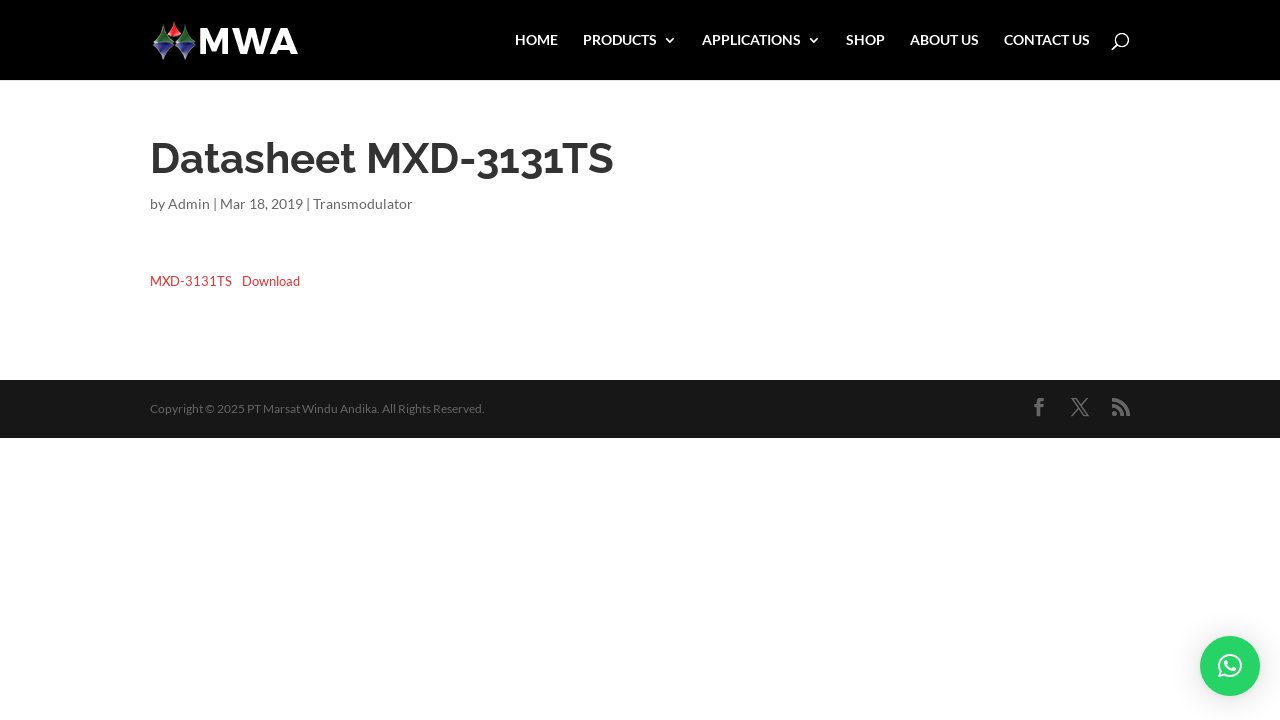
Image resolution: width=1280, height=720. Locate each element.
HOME (536, 40)
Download (271, 281)
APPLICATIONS (751, 40)
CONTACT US (1047, 40)
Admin (189, 203)
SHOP (865, 40)
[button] (1230, 666)
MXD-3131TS (191, 281)
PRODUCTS (620, 40)
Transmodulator (363, 203)
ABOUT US (944, 40)
